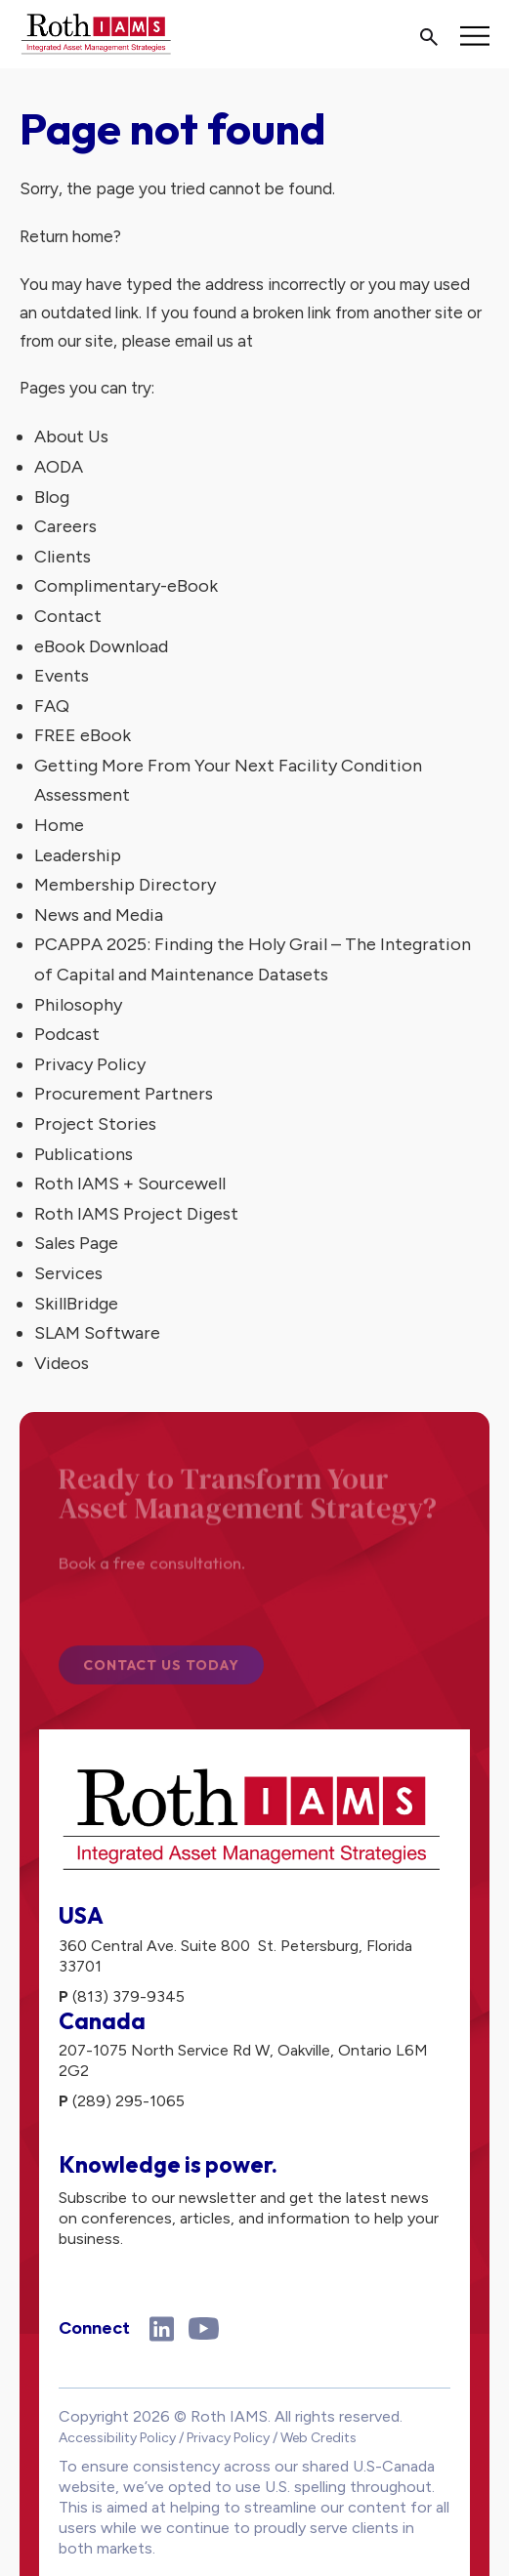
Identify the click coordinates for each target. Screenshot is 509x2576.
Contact (68, 616)
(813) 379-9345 (128, 1996)
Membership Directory (125, 884)
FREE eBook (82, 735)
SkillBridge (76, 1303)
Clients (62, 556)
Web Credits (318, 2438)
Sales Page (76, 1243)
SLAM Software (97, 1333)
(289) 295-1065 (128, 2101)
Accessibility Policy (117, 2438)
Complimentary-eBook (126, 586)
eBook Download (101, 646)
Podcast (67, 1034)
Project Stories (95, 1124)
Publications (83, 1154)
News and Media (98, 915)
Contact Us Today (161, 1669)
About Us (71, 436)
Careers (65, 526)
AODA (58, 467)
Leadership (77, 855)
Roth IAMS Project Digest (136, 1214)
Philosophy (78, 1005)
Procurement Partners (123, 1093)
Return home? (70, 236)
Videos (61, 1363)
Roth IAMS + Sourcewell (130, 1183)
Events (61, 675)
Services (68, 1273)
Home (59, 825)
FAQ (51, 706)
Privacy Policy (90, 1064)
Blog (51, 497)
